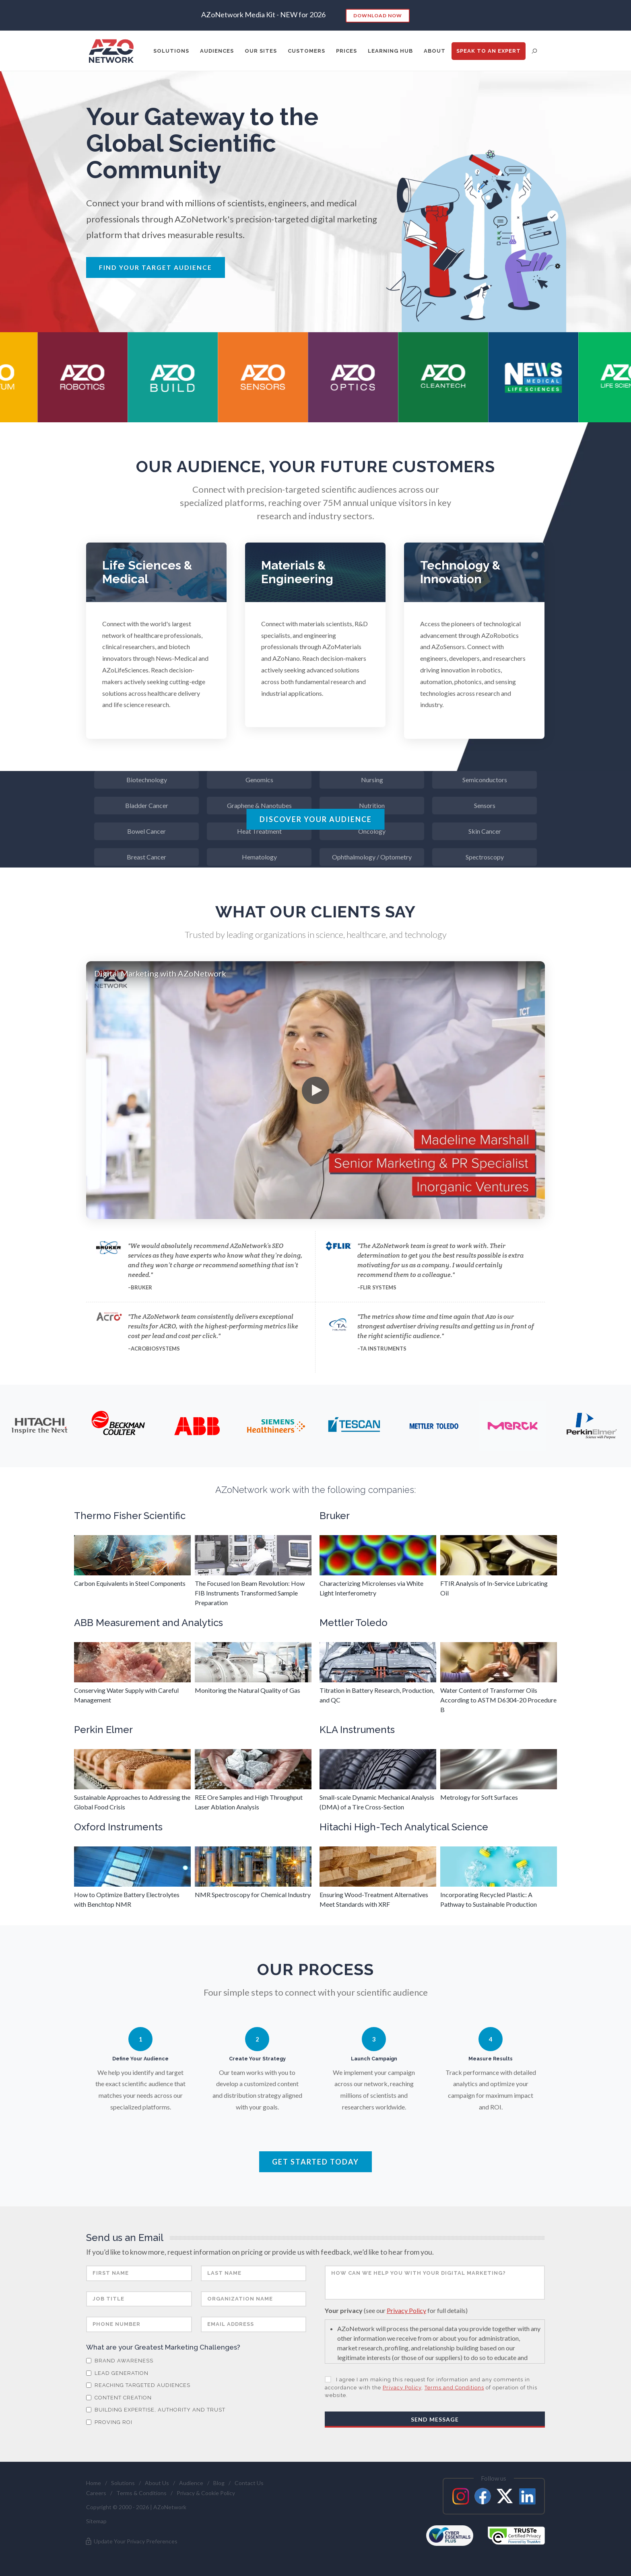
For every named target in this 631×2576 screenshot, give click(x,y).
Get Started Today (315, 2161)
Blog (219, 2482)
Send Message (435, 2419)
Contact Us (249, 2482)
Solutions (123, 2482)
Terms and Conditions (454, 2388)
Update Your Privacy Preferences (131, 2541)
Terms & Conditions (141, 2493)
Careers (96, 2493)
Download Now (377, 15)
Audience (191, 2482)
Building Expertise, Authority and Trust (155, 2410)
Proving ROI (109, 2422)
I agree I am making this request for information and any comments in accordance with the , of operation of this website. (431, 2387)
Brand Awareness (119, 2361)
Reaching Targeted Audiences (138, 2385)
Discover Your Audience (316, 819)
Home (93, 2482)
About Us (157, 2482)
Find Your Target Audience (155, 267)
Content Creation (119, 2398)
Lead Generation (117, 2373)
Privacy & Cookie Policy (206, 2493)
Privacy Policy (406, 2310)
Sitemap (96, 2521)
